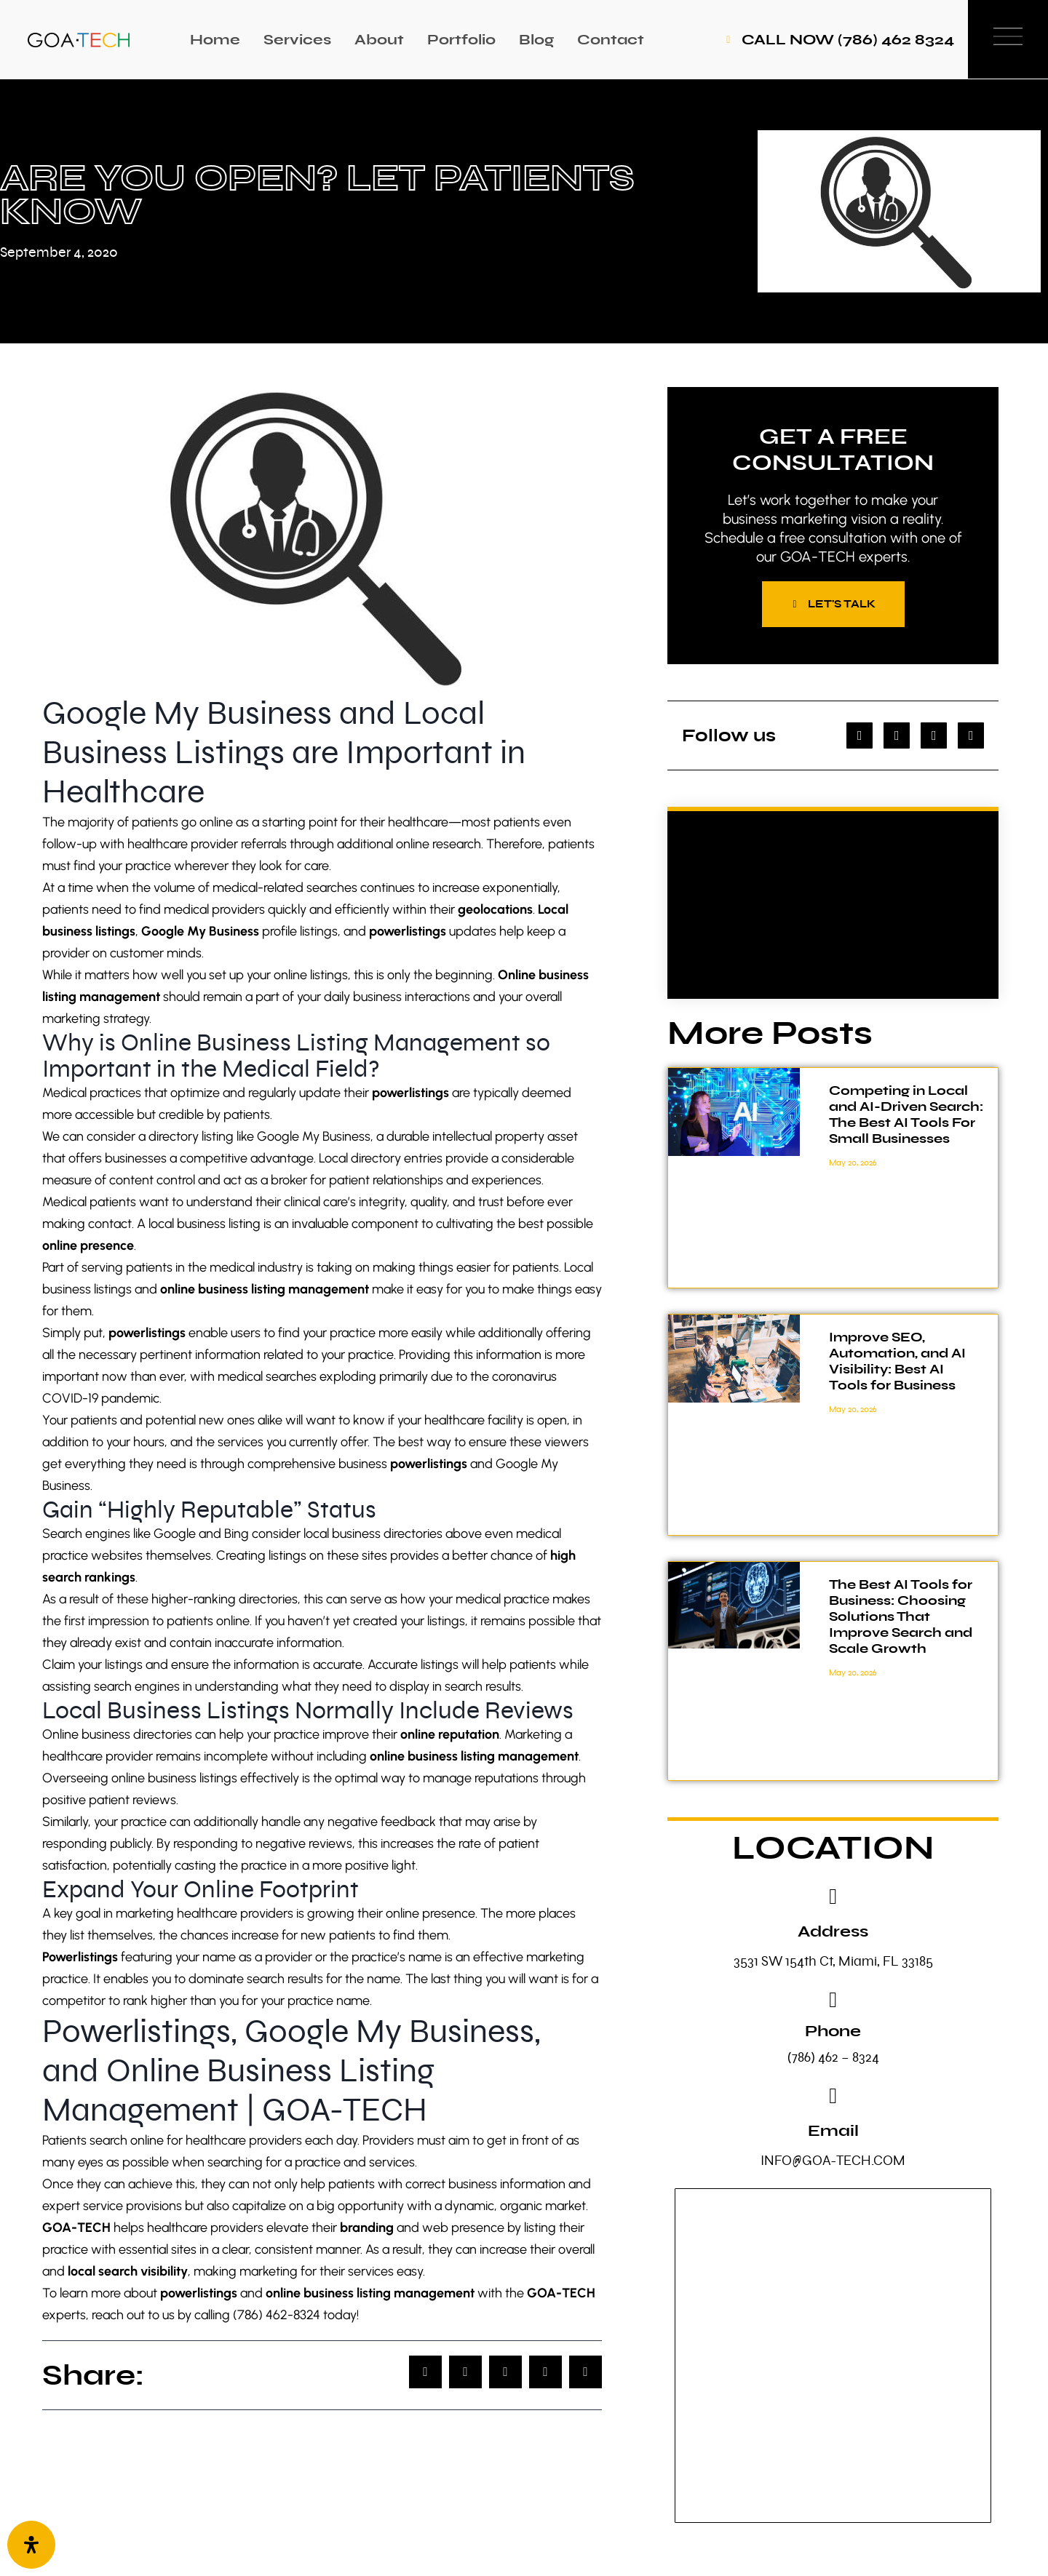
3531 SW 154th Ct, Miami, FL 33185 (833, 1963)
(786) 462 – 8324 (833, 2059)
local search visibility (126, 2271)
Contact (610, 39)
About (379, 39)
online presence (88, 1245)
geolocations (495, 909)
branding (367, 2228)
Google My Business (200, 931)
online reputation (449, 1734)
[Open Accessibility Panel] (31, 2545)
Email (833, 2133)
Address (833, 1933)
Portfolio (461, 39)
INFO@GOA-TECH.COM (833, 2162)
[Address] (833, 1899)
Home (215, 39)
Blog (536, 39)
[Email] (833, 2098)
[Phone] (833, 2002)
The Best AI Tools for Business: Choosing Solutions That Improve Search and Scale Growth (900, 1618)
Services (297, 39)
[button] (425, 2372)
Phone (833, 2033)
